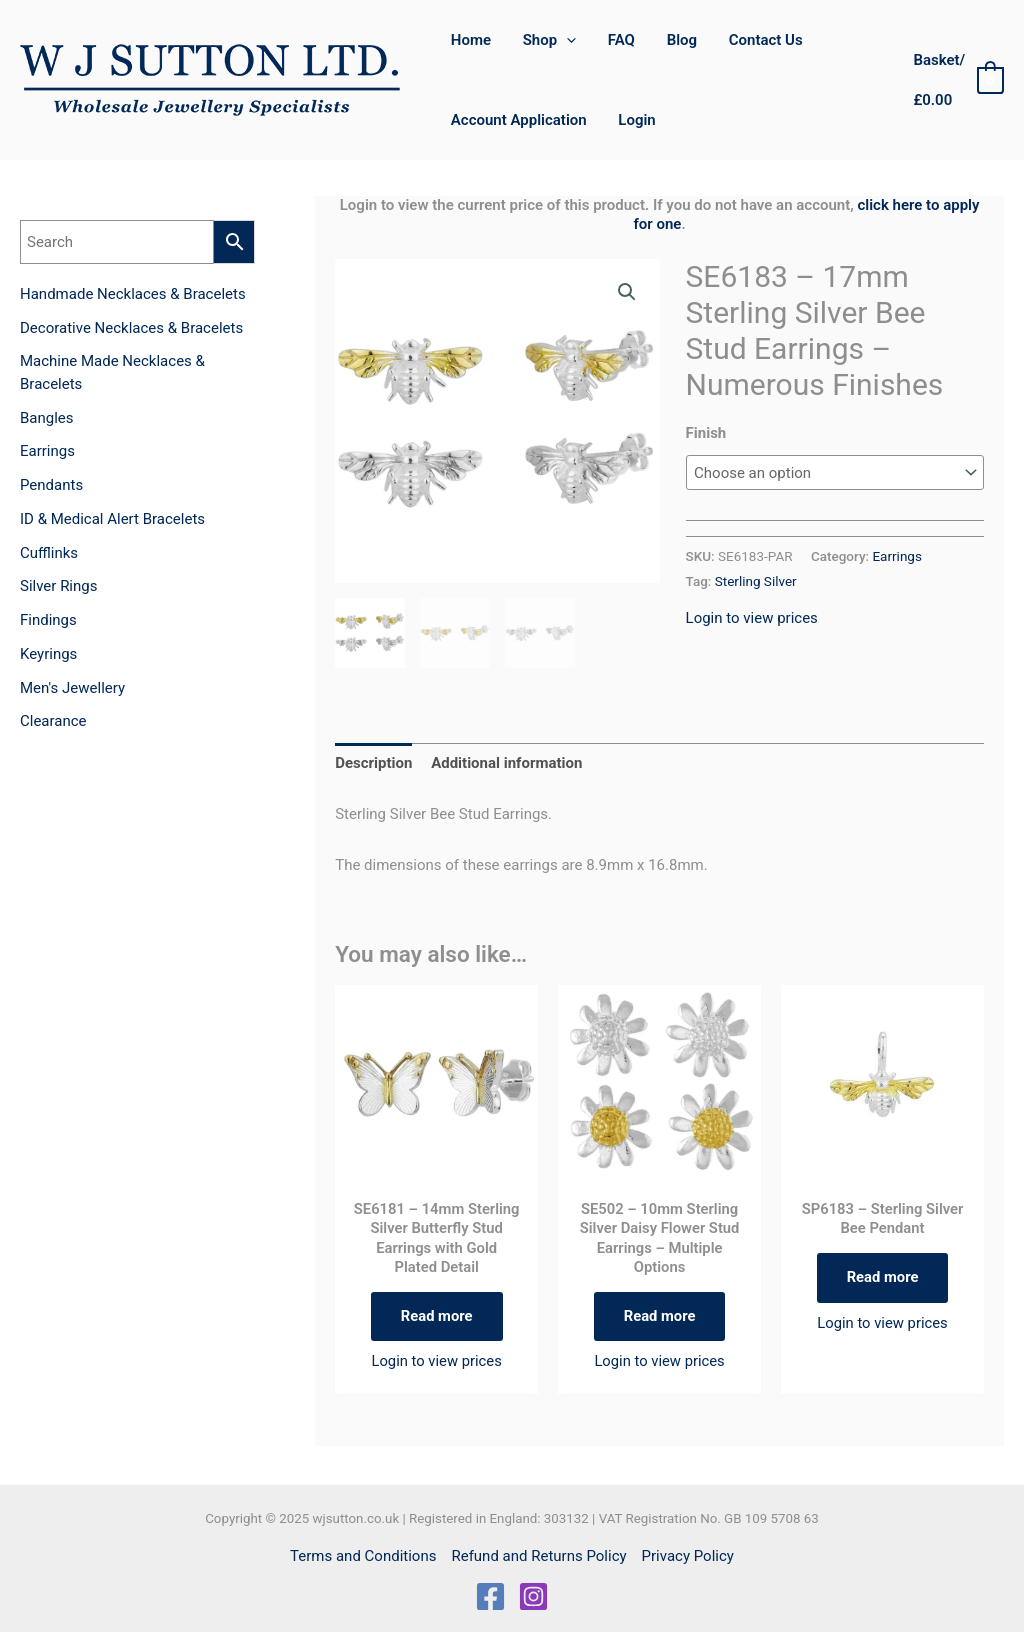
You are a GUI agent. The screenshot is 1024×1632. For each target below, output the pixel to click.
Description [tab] (373, 763)
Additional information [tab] (506, 763)
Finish (706, 433)
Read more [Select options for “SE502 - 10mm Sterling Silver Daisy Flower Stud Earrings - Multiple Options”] (659, 1317)
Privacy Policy (688, 1556)
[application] (564, 40)
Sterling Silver (756, 581)
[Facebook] (490, 1596)
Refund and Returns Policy (538, 1556)
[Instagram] (533, 1596)
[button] (627, 292)
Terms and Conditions (363, 1556)
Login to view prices (752, 618)
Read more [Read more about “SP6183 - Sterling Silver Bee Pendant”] (882, 1278)
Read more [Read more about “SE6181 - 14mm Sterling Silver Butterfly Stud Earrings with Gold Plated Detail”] (436, 1317)
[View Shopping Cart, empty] (957, 80)
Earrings (896, 556)
